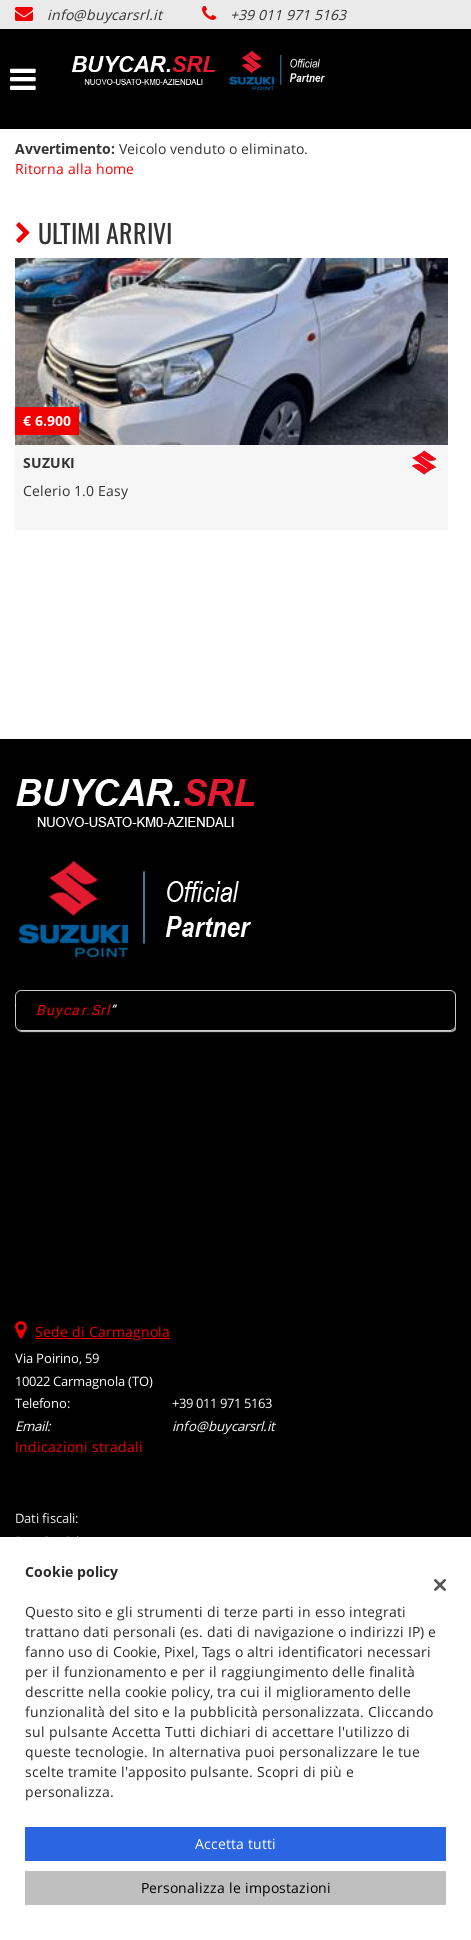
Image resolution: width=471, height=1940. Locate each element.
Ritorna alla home (74, 168)
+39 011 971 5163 (288, 14)
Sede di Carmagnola (102, 1331)
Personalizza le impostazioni (236, 1887)
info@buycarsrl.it (104, 14)
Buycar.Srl (73, 1010)
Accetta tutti (235, 1843)
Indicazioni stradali (79, 1446)
